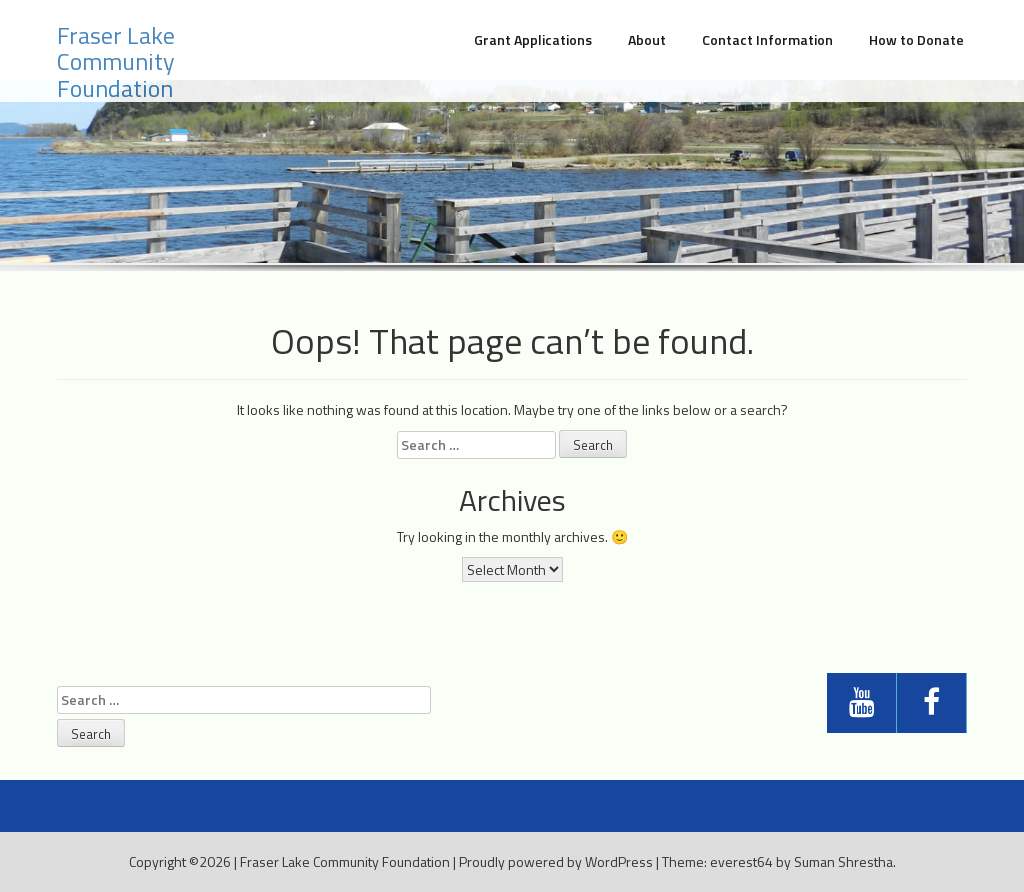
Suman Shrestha (843, 861)
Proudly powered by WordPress (556, 861)
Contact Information (767, 39)
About (647, 39)
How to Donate (916, 39)
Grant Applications (533, 39)
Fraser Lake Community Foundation (116, 61)
